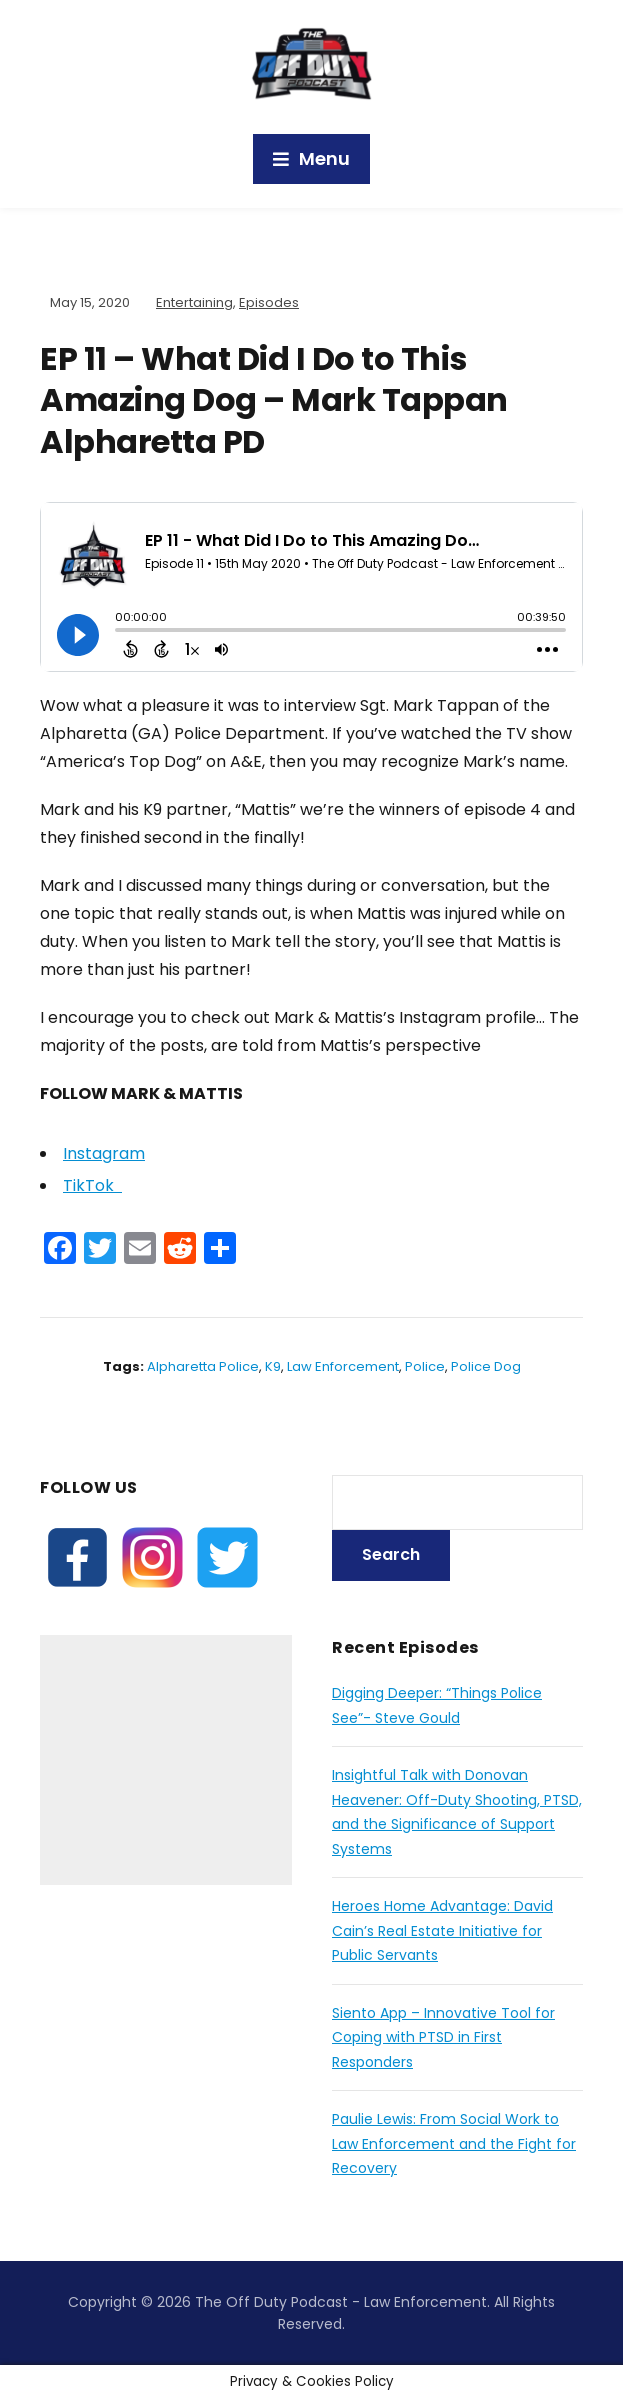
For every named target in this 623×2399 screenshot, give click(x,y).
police (425, 1366)
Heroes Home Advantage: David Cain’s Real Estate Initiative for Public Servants (442, 1930)
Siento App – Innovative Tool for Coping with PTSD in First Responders (443, 2037)
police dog (486, 1366)
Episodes (269, 302)
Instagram (104, 1153)
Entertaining (194, 302)
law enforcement (343, 1366)
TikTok (92, 1185)
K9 (273, 1366)
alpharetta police (203, 1366)
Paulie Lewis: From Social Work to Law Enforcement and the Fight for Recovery (454, 2143)
